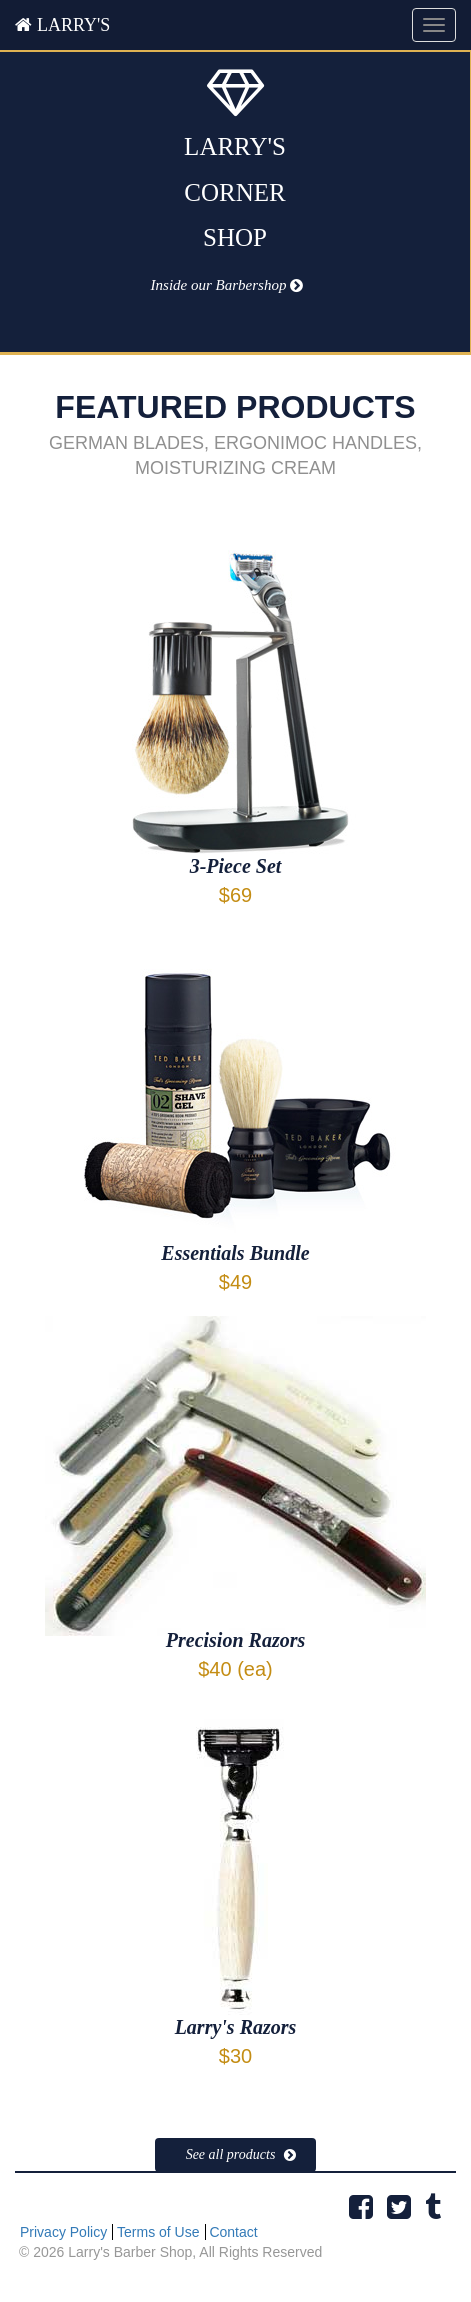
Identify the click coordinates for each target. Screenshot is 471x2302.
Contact (233, 2232)
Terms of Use (158, 2232)
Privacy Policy (63, 2232)
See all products (231, 2154)
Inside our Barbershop (219, 285)
